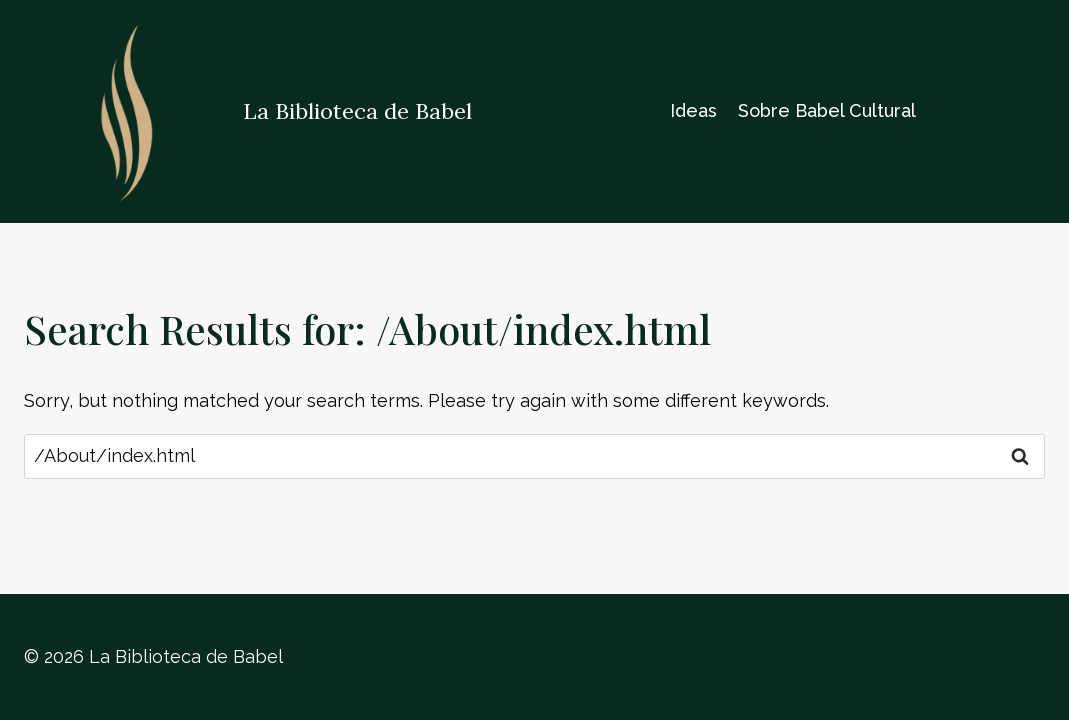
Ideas (693, 110)
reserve (1003, 110)
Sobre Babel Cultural (827, 110)
